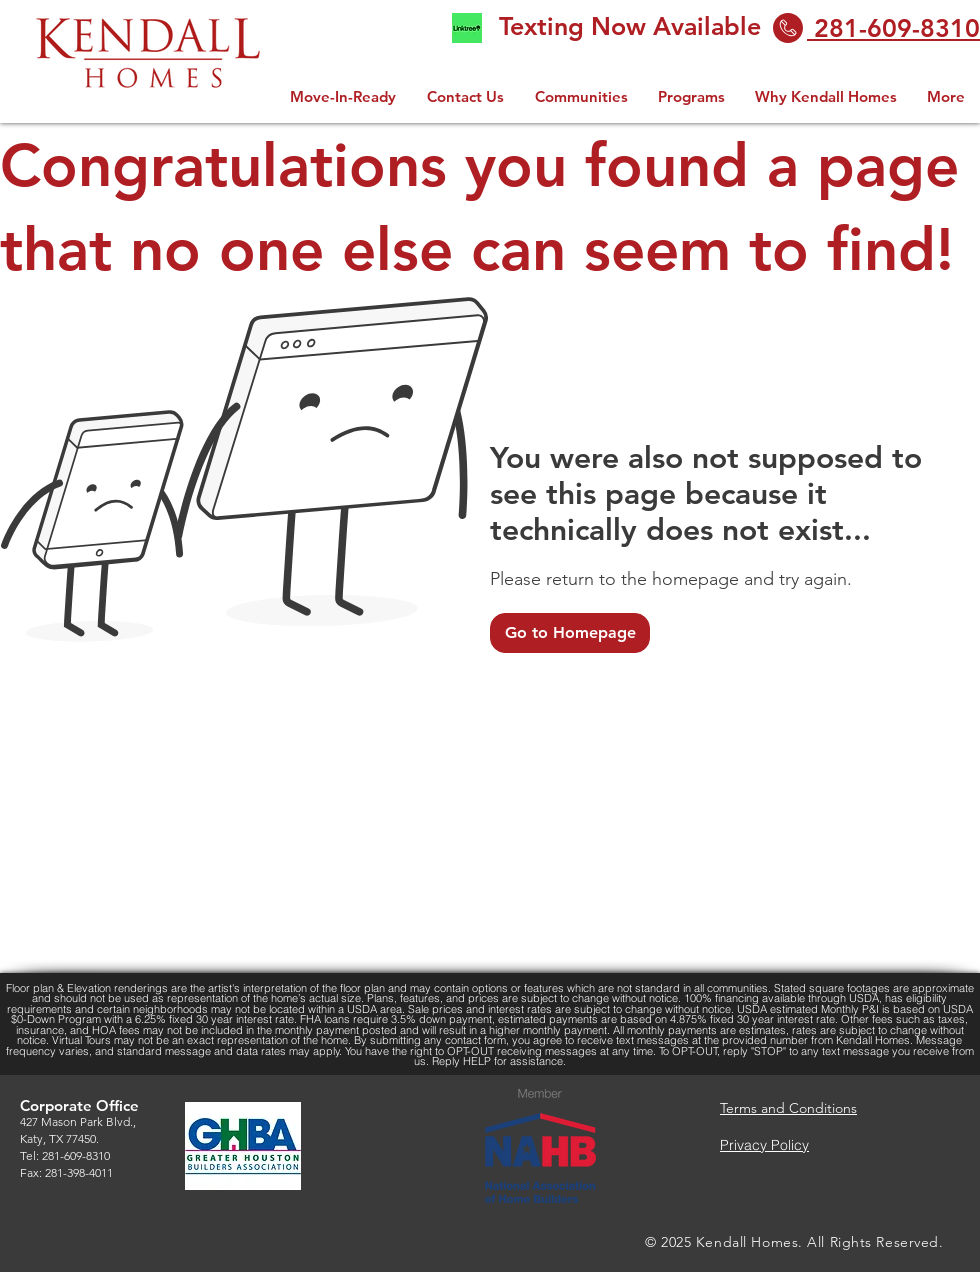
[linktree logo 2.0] (467, 28)
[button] (691, 96)
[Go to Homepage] (570, 633)
